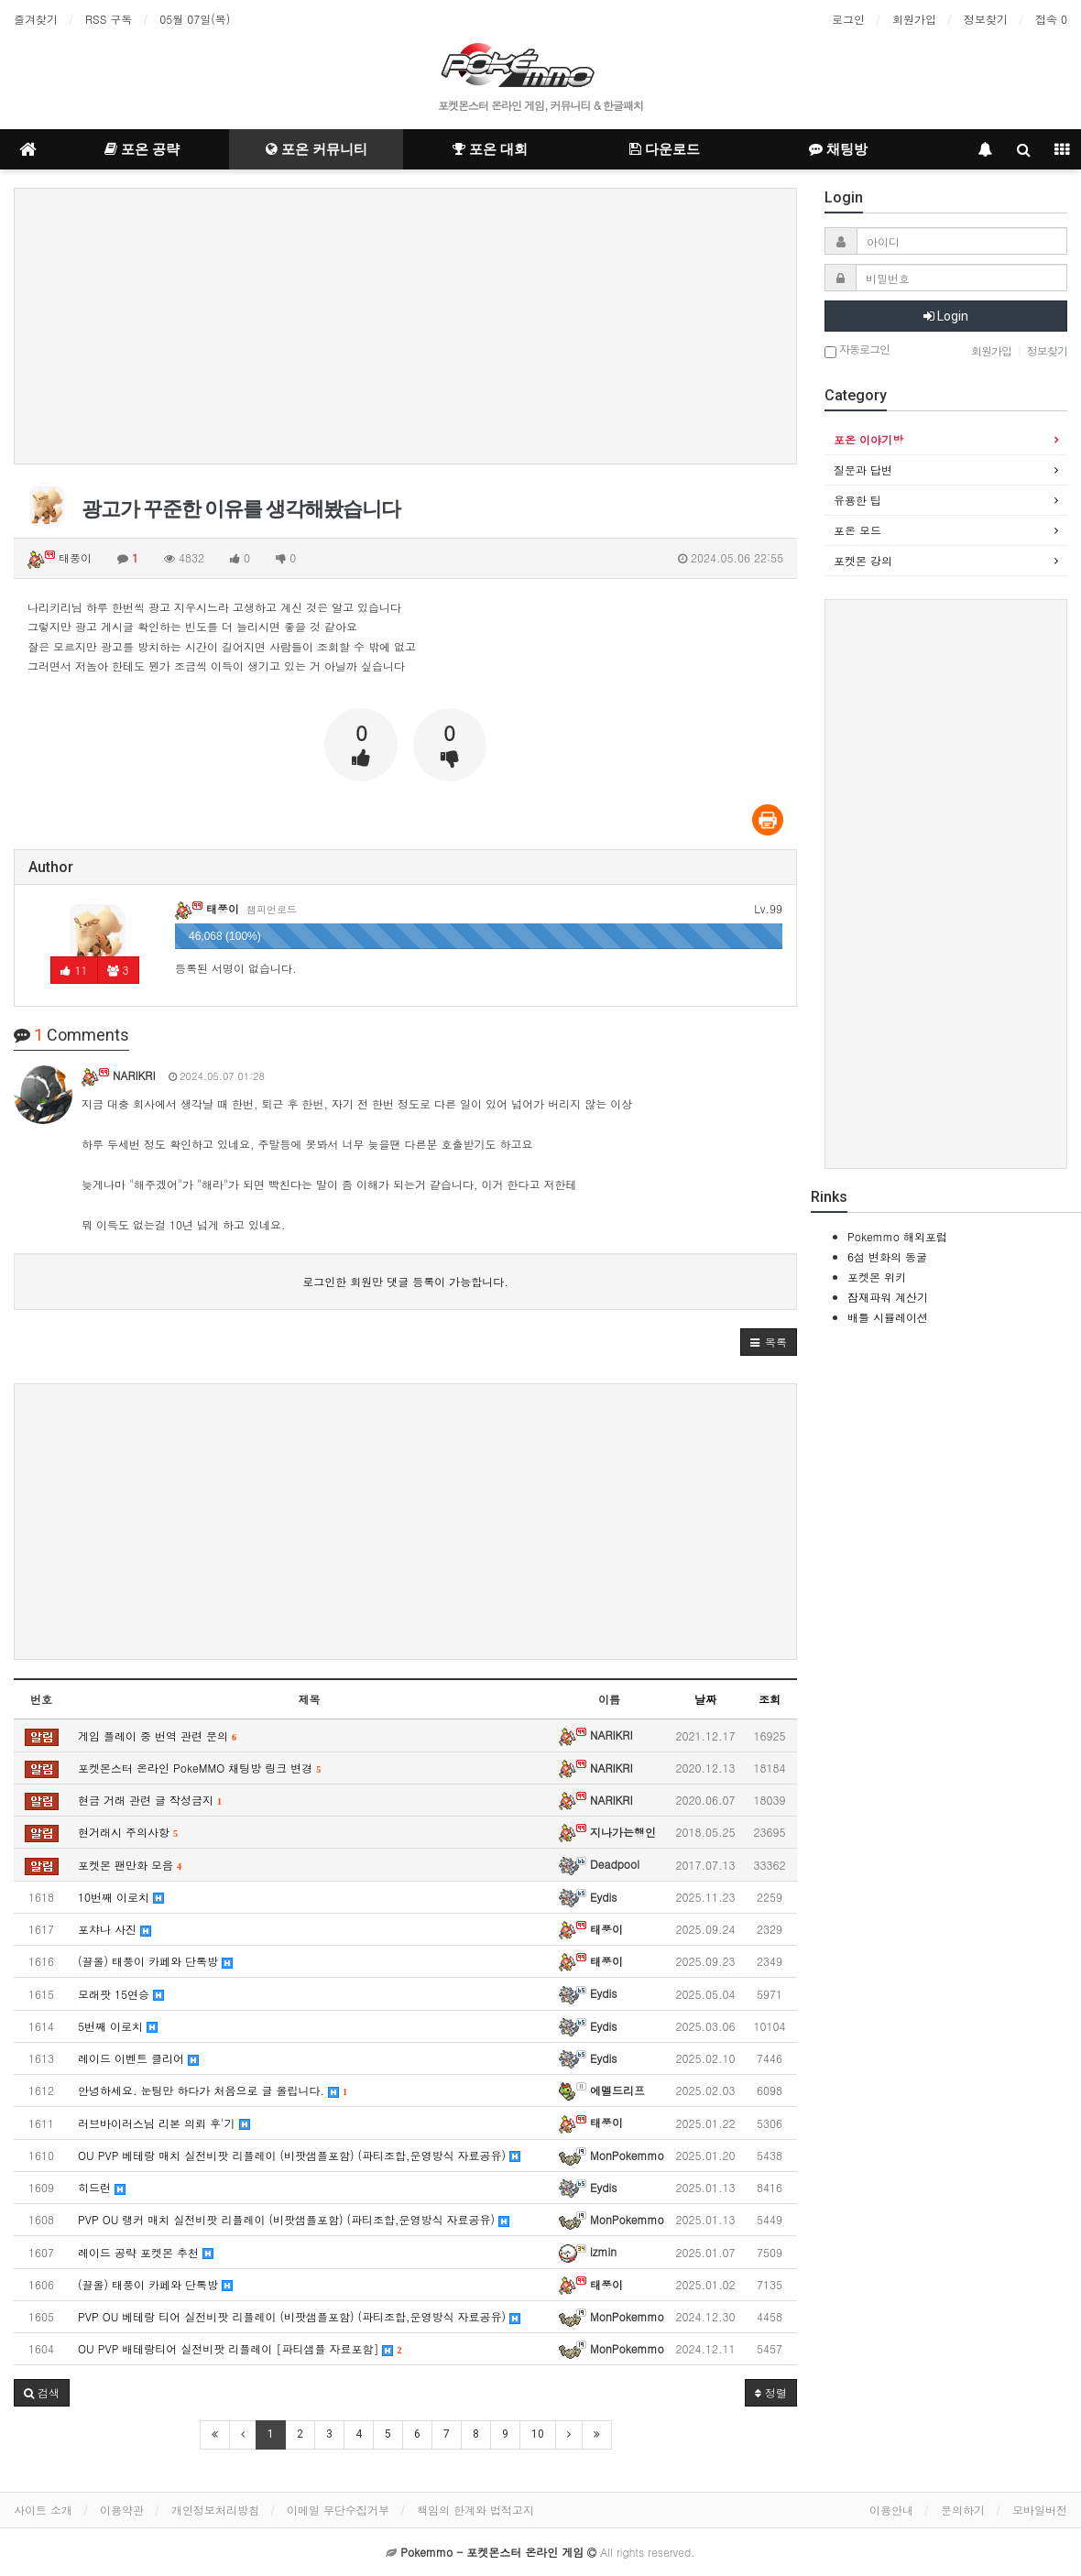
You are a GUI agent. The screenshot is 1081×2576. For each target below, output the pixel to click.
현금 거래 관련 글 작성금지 (150, 1799)
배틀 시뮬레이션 (887, 1317)
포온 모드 (857, 530)
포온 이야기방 (868, 439)
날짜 (705, 1699)
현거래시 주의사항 (128, 1831)
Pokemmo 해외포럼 (897, 1236)
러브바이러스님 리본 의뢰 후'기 (164, 2123)
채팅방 (838, 149)
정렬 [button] (771, 2392)
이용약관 (122, 2509)
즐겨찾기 (36, 19)
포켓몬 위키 (876, 1276)
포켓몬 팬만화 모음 (129, 1864)
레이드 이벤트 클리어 (138, 2058)
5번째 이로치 (118, 2026)
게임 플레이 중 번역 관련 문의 (157, 1735)
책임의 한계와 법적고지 (475, 2509)
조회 (770, 1699)
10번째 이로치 (121, 1897)
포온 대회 (490, 149)
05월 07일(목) (194, 19)
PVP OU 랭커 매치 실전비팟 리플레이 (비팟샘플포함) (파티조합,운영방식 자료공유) (293, 2219)
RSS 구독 (108, 19)
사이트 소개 (43, 2509)
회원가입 (914, 19)
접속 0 (1051, 19)
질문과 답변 (863, 469)
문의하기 (963, 2509)
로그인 (848, 19)
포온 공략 (142, 149)
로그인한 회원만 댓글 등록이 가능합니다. (405, 1281)
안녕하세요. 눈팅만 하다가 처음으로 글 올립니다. (212, 2090)
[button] (768, 1342)
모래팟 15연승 (121, 1994)
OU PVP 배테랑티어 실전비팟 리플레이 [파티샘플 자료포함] (239, 2348)
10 (537, 2434)
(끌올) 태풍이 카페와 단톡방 (155, 1961)
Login (945, 316)
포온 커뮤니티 (316, 149)
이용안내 (891, 2509)
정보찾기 (986, 19)
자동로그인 (857, 350)
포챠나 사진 (114, 1929)
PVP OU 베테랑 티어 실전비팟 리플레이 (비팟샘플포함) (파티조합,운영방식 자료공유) (299, 2316)
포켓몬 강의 (863, 560)
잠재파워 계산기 (887, 1296)
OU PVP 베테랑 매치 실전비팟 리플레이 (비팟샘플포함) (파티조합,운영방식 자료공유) (299, 2155)
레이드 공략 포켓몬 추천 (145, 2252)
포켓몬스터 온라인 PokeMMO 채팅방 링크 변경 (199, 1767)
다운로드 (664, 149)
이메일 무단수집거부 (338, 2509)
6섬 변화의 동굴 (887, 1256)
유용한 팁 (857, 500)
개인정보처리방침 (215, 2509)
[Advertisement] (405, 326)
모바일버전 (1039, 2509)
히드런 (102, 2187)
